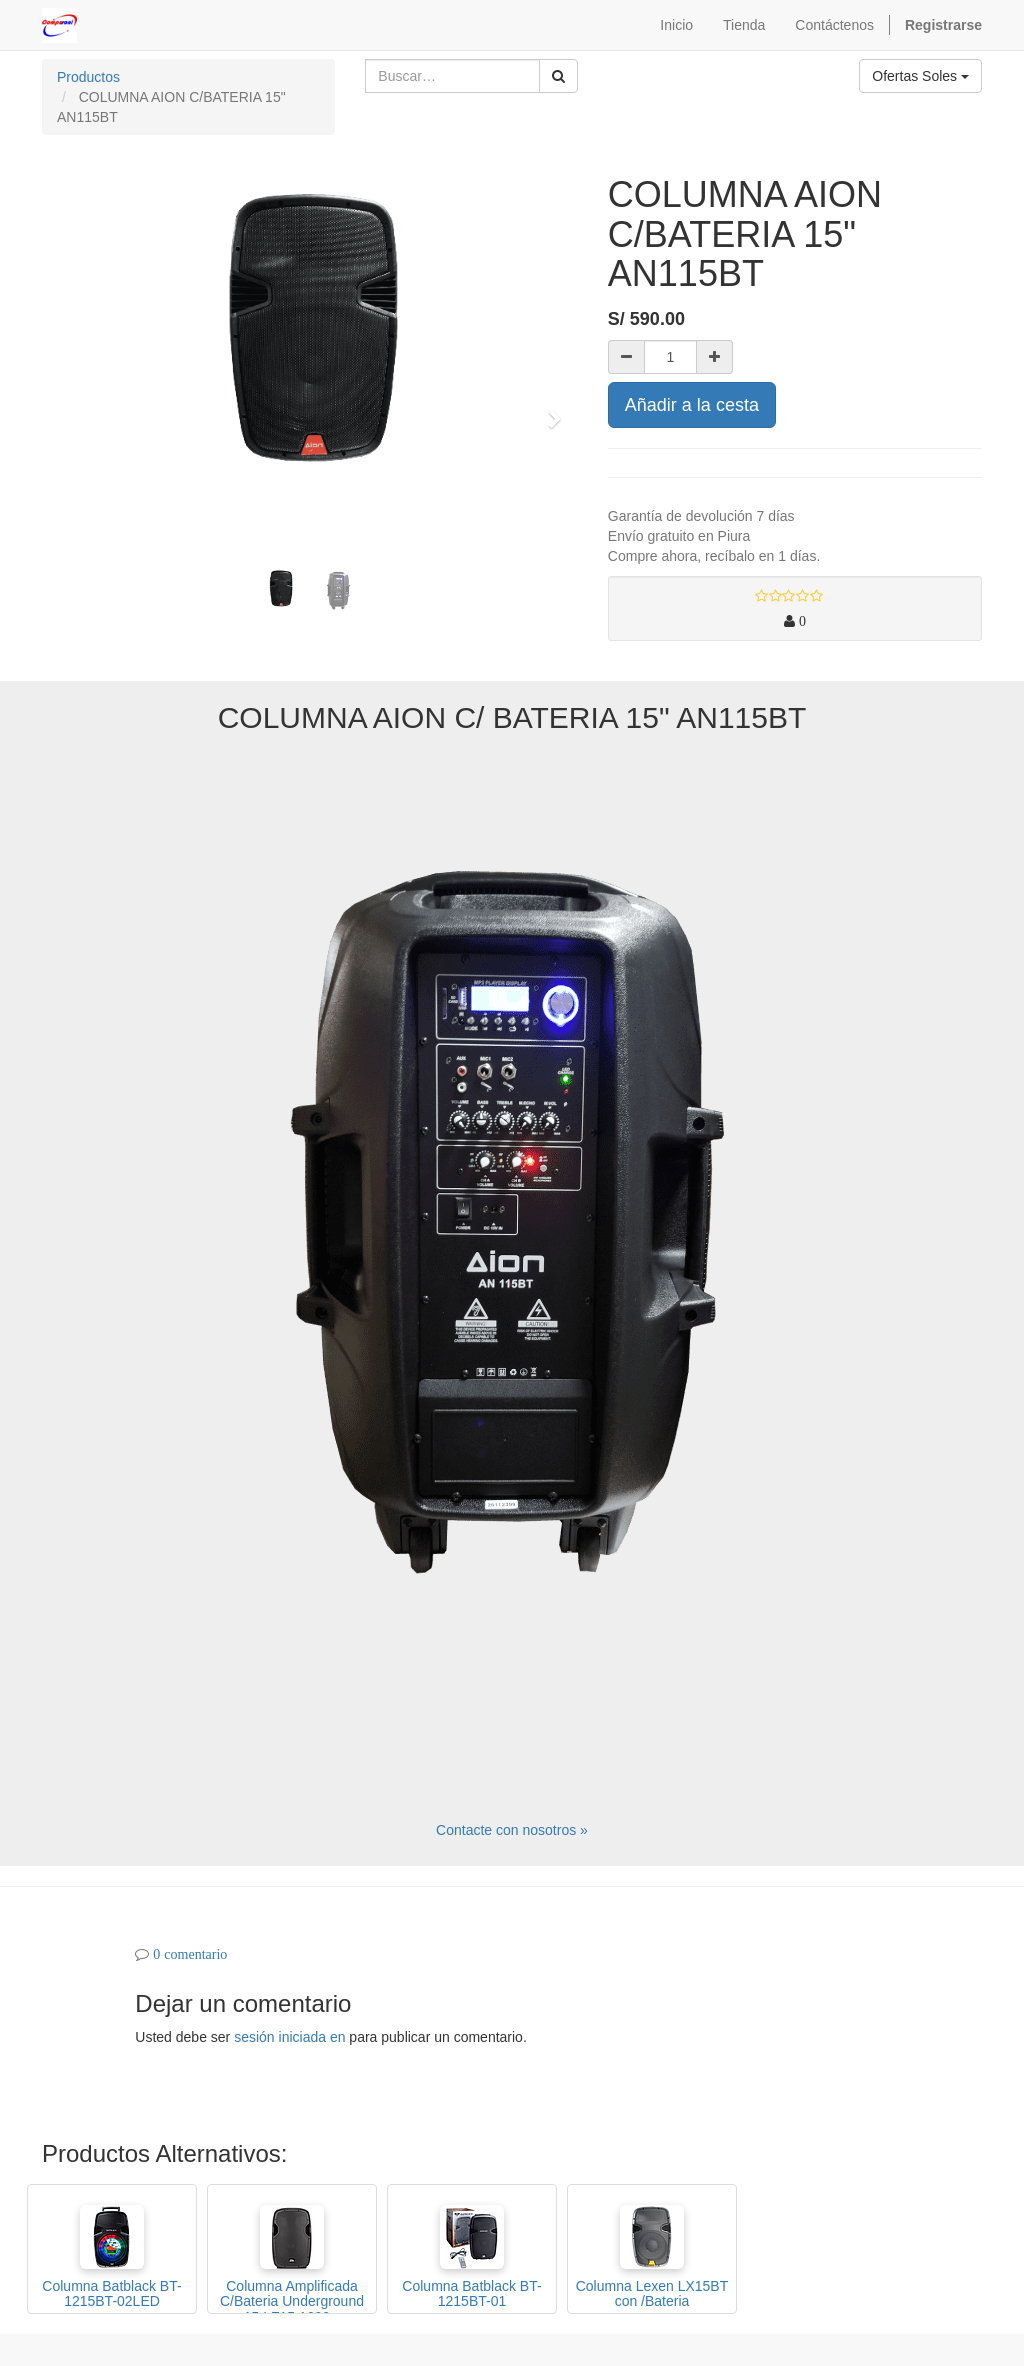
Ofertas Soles (920, 76)
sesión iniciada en (289, 2037)
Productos (88, 77)
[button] (72, 410)
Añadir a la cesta (692, 405)
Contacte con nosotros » (512, 1830)
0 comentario (190, 1954)
